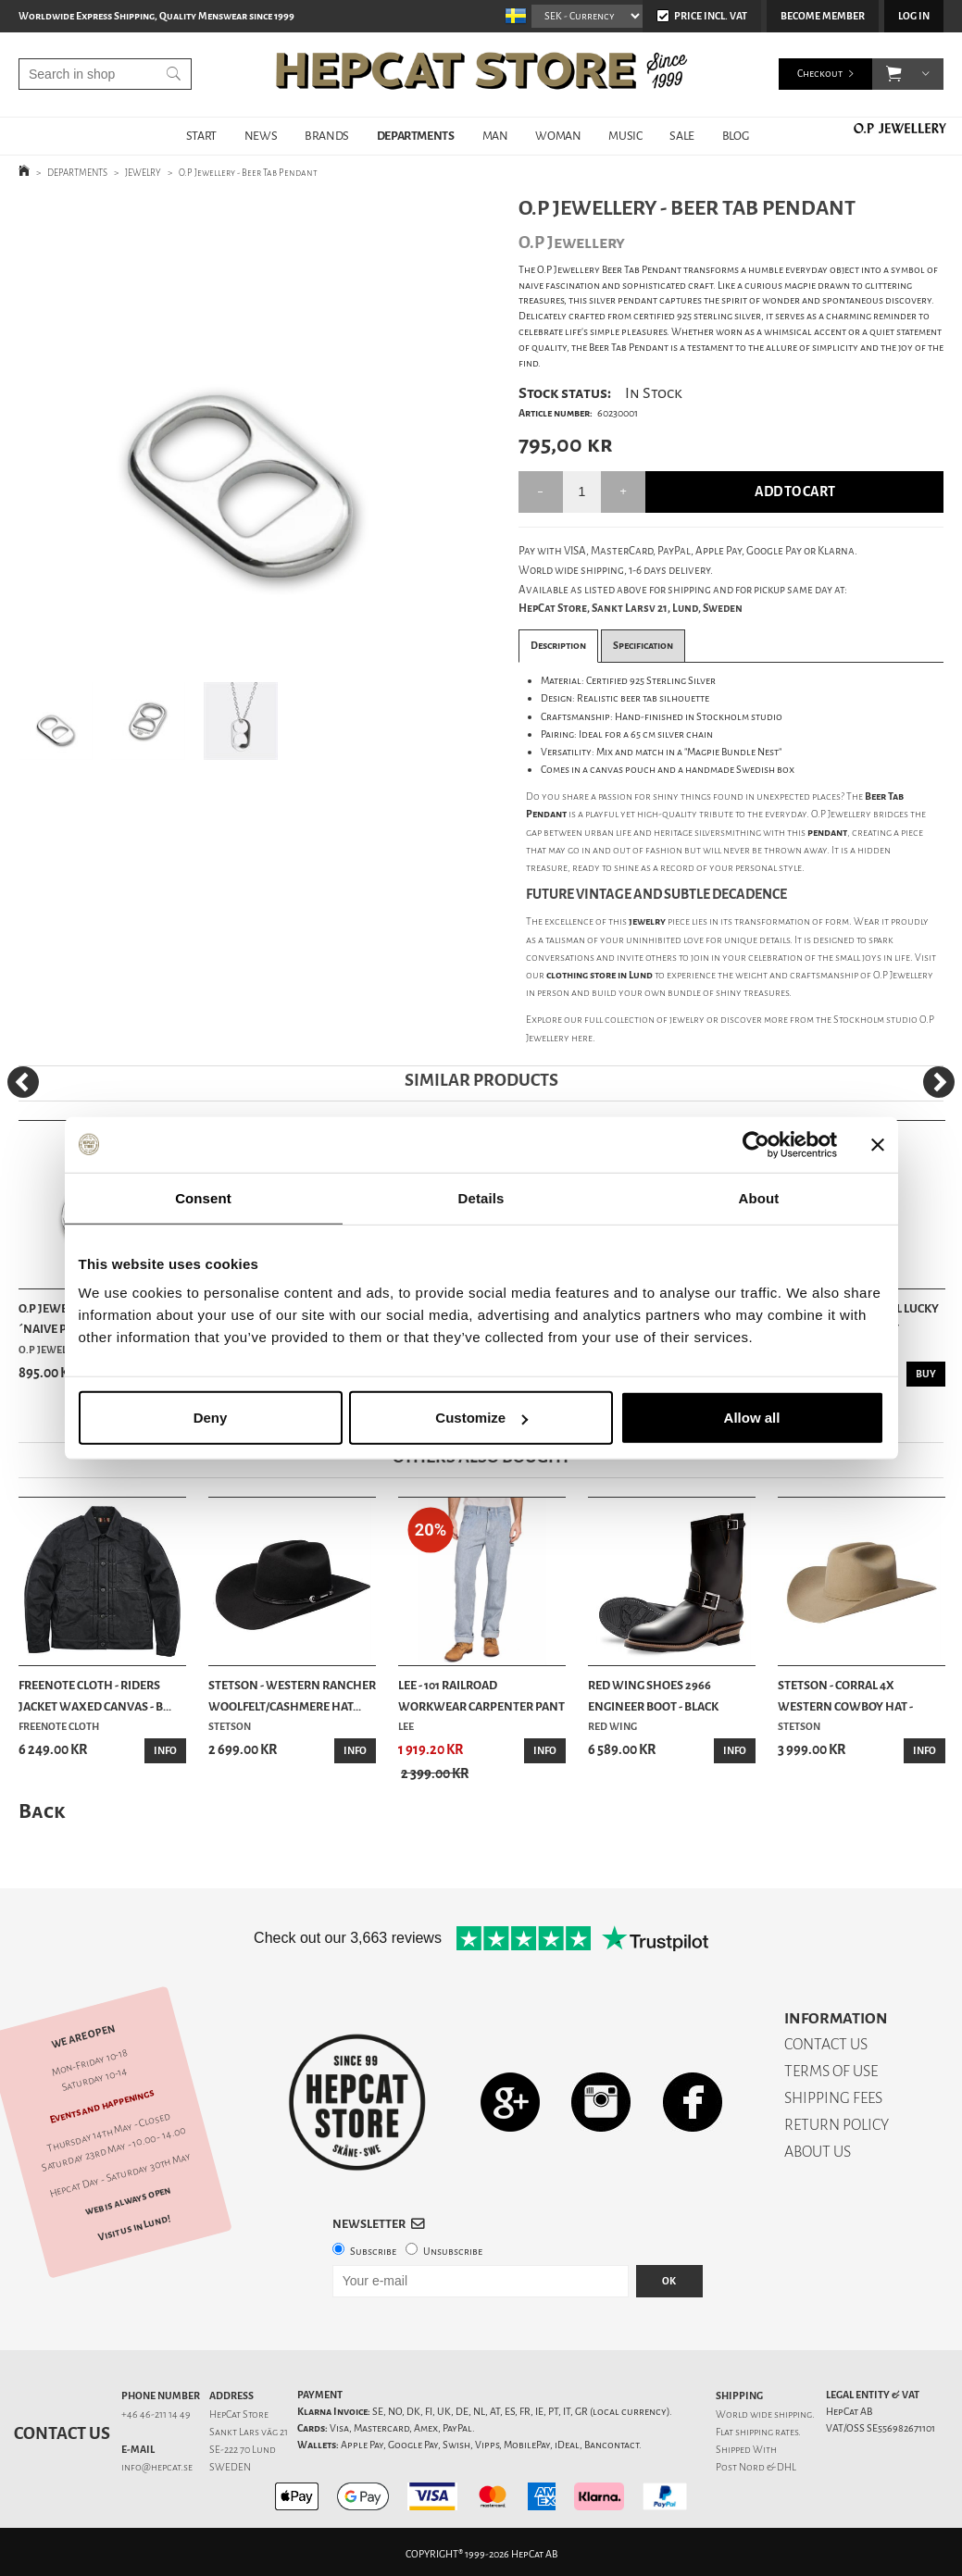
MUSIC (625, 135)
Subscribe (373, 2252)
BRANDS (327, 135)
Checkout (820, 74)
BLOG (735, 135)
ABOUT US (817, 2151)
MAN (495, 135)
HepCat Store (239, 2414)
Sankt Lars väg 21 (248, 2432)
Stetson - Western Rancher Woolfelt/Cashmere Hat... (292, 1695)
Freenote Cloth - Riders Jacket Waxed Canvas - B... (95, 1695)
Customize (481, 1417)
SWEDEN (230, 2467)
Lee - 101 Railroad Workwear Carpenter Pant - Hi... (481, 1696)
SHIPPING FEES (833, 2098)
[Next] (939, 1082)
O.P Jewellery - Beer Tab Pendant (248, 173)
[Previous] (23, 1082)
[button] (894, 74)
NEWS (260, 135)
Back (42, 1811)
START (201, 135)
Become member (823, 16)
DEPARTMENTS (416, 135)
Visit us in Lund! (133, 2226)
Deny (211, 1417)
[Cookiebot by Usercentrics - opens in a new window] (756, 1144)
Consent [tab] (203, 1197)
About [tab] (759, 1197)
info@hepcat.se (157, 2467)
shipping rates (766, 2432)
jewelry (687, 1020)
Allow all (752, 1417)
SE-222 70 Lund (242, 2450)
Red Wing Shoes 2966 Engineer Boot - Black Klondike (653, 1696)
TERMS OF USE (831, 2071)
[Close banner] (877, 1144)
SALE (681, 135)
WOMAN (558, 135)
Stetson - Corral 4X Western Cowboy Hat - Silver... (845, 1696)
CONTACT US (826, 2044)
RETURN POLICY (836, 2124)
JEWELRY (143, 173)
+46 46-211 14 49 (156, 2414)
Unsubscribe (452, 2252)
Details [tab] (481, 1197)
